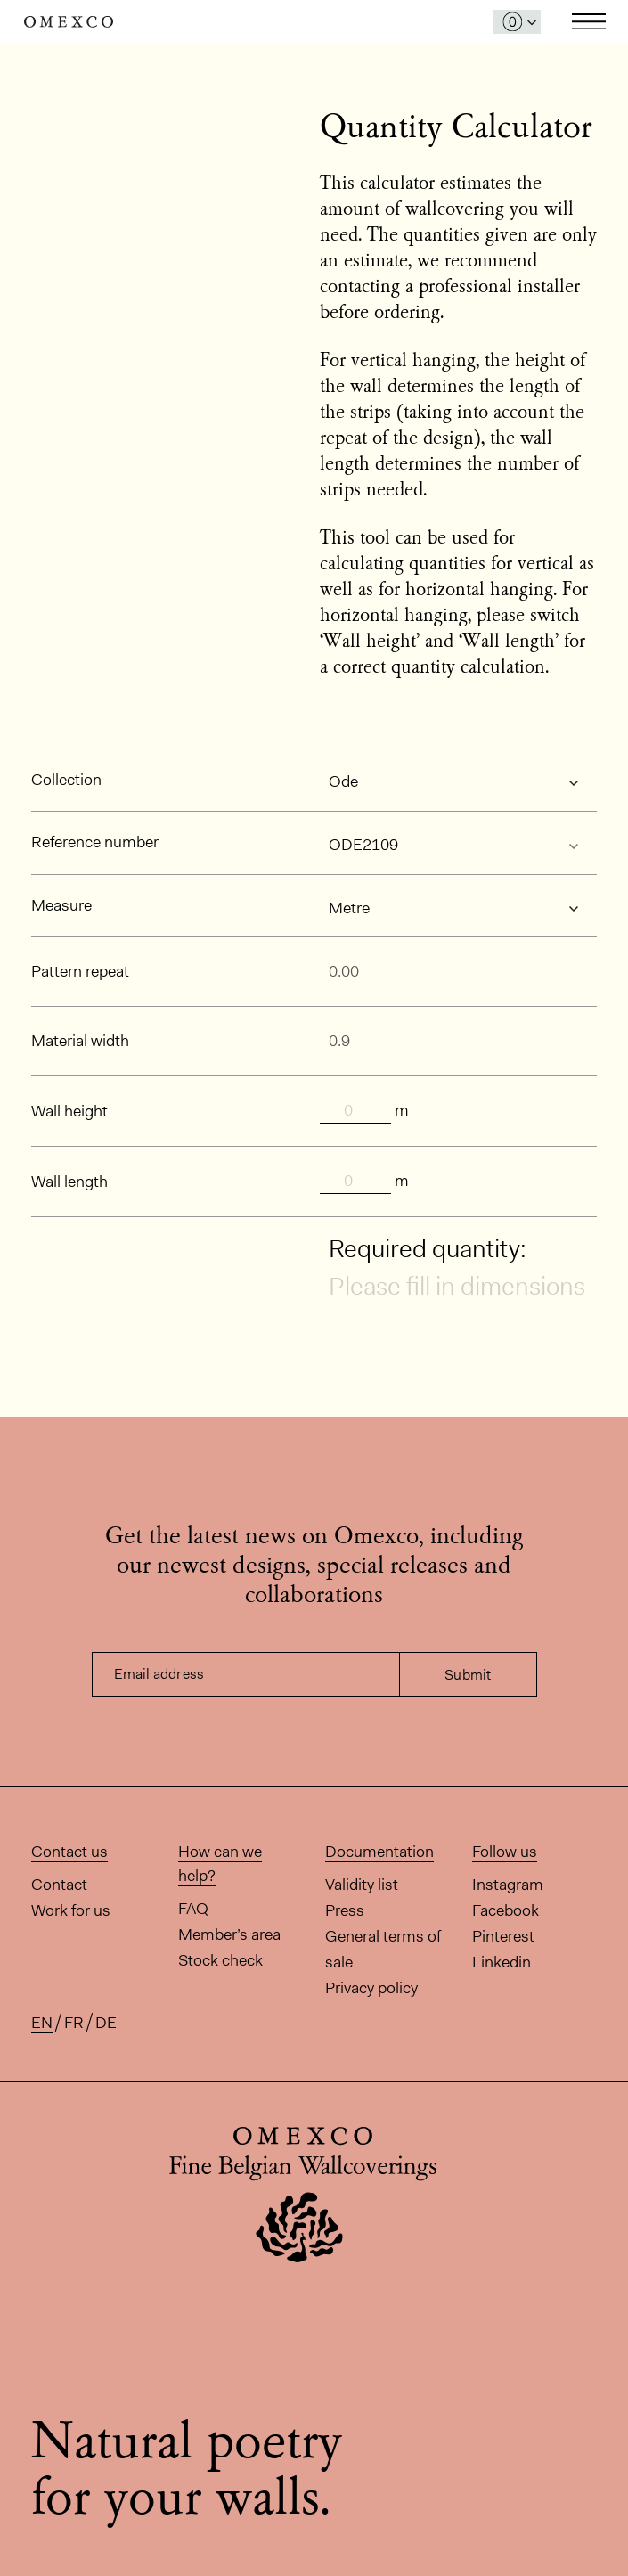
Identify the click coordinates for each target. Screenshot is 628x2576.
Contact (59, 1884)
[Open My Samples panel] (517, 22)
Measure (61, 905)
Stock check (220, 1960)
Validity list (361, 1884)
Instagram (507, 1884)
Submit (467, 1674)
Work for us (70, 1910)
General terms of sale (383, 1949)
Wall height (69, 1111)
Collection (66, 779)
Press (344, 1910)
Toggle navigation (589, 21)
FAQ (193, 1908)
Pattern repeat (80, 971)
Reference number (95, 842)
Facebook (505, 1910)
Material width (80, 1040)
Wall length (69, 1181)
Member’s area (229, 1934)
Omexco (68, 22)
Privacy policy (371, 1988)
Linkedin (501, 1962)
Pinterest (503, 1936)
